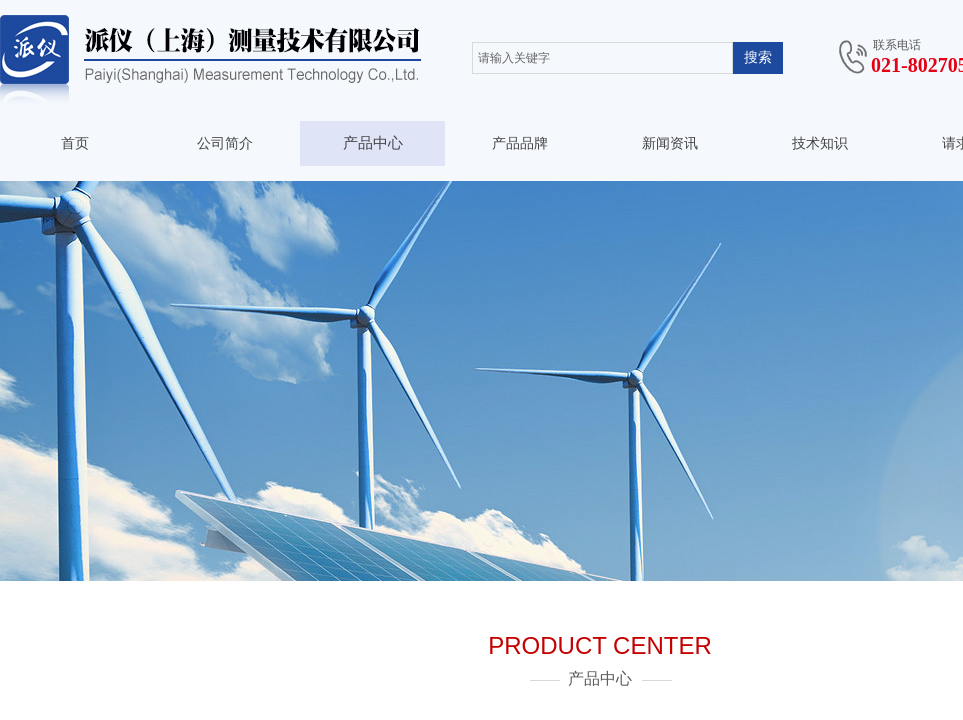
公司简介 (225, 143)
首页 (75, 143)
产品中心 (373, 143)
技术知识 (820, 143)
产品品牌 (520, 143)
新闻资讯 (670, 143)
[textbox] (602, 58)
